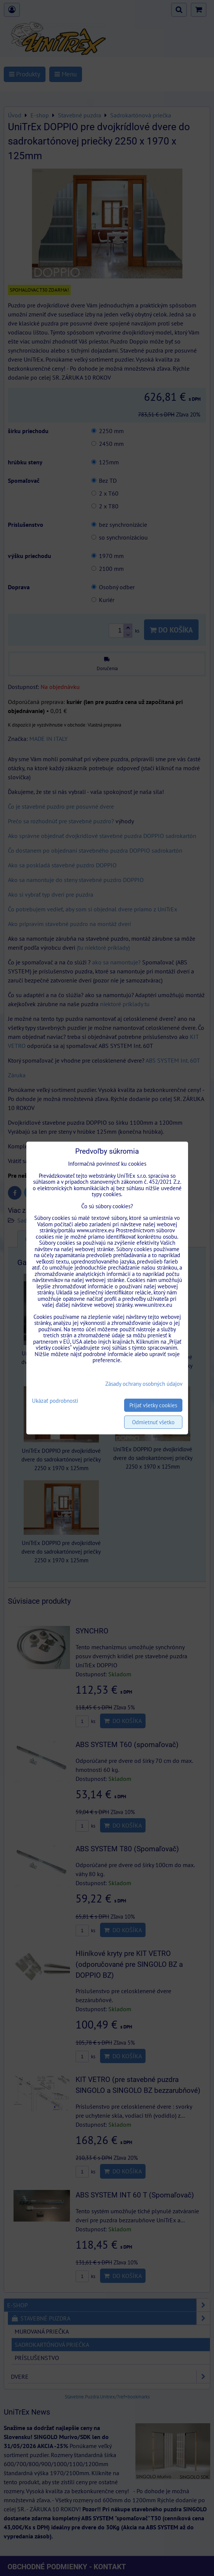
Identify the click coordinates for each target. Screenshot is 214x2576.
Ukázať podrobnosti (55, 1401)
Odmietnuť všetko (153, 1422)
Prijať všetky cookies (153, 1405)
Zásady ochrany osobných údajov (143, 1383)
